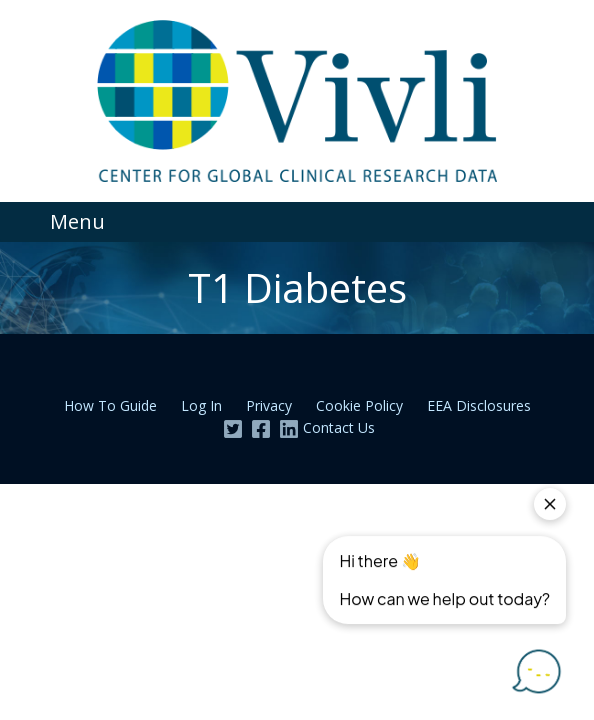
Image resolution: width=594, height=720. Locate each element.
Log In (201, 405)
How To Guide (110, 405)
